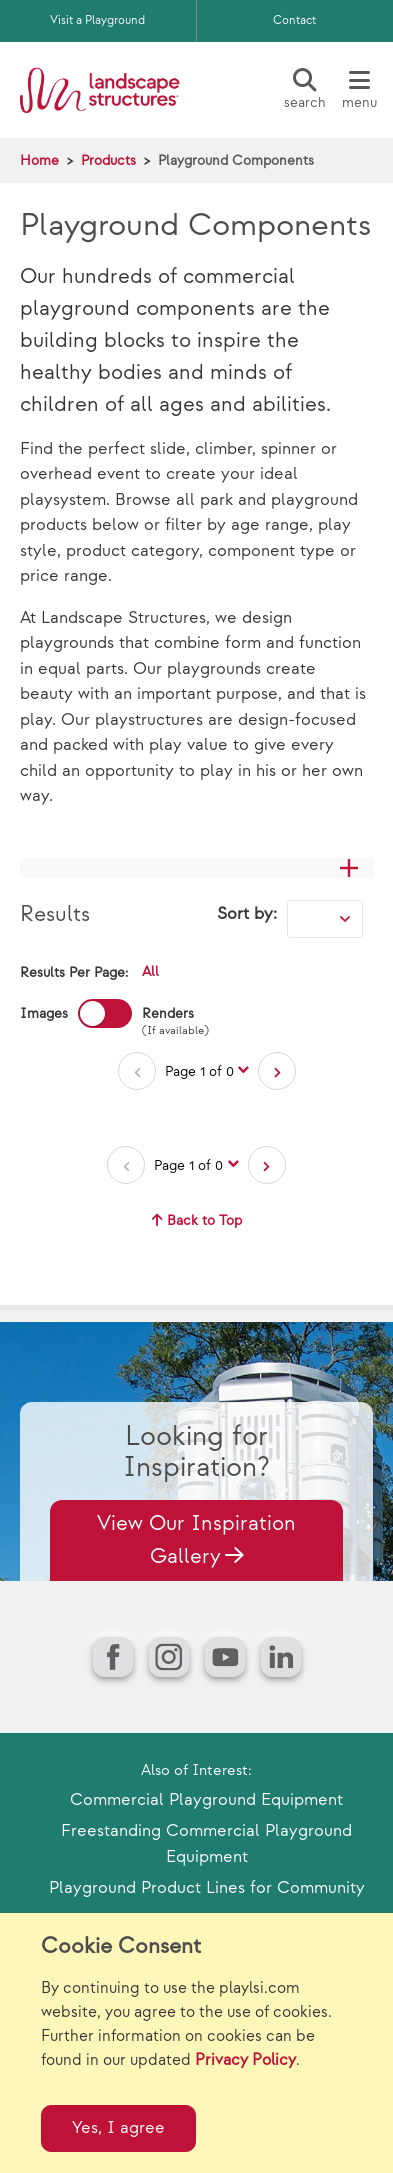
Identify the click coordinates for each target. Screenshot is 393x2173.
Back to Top (197, 1220)
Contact (294, 20)
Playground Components (236, 160)
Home (39, 160)
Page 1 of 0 (199, 1071)
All (150, 972)
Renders (168, 1014)
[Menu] (359, 90)
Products (108, 160)
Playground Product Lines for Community (207, 1888)
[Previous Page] (137, 1071)
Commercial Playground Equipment (206, 1800)
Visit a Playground (97, 20)
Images (44, 1013)
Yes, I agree (118, 2128)
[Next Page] (277, 1071)
